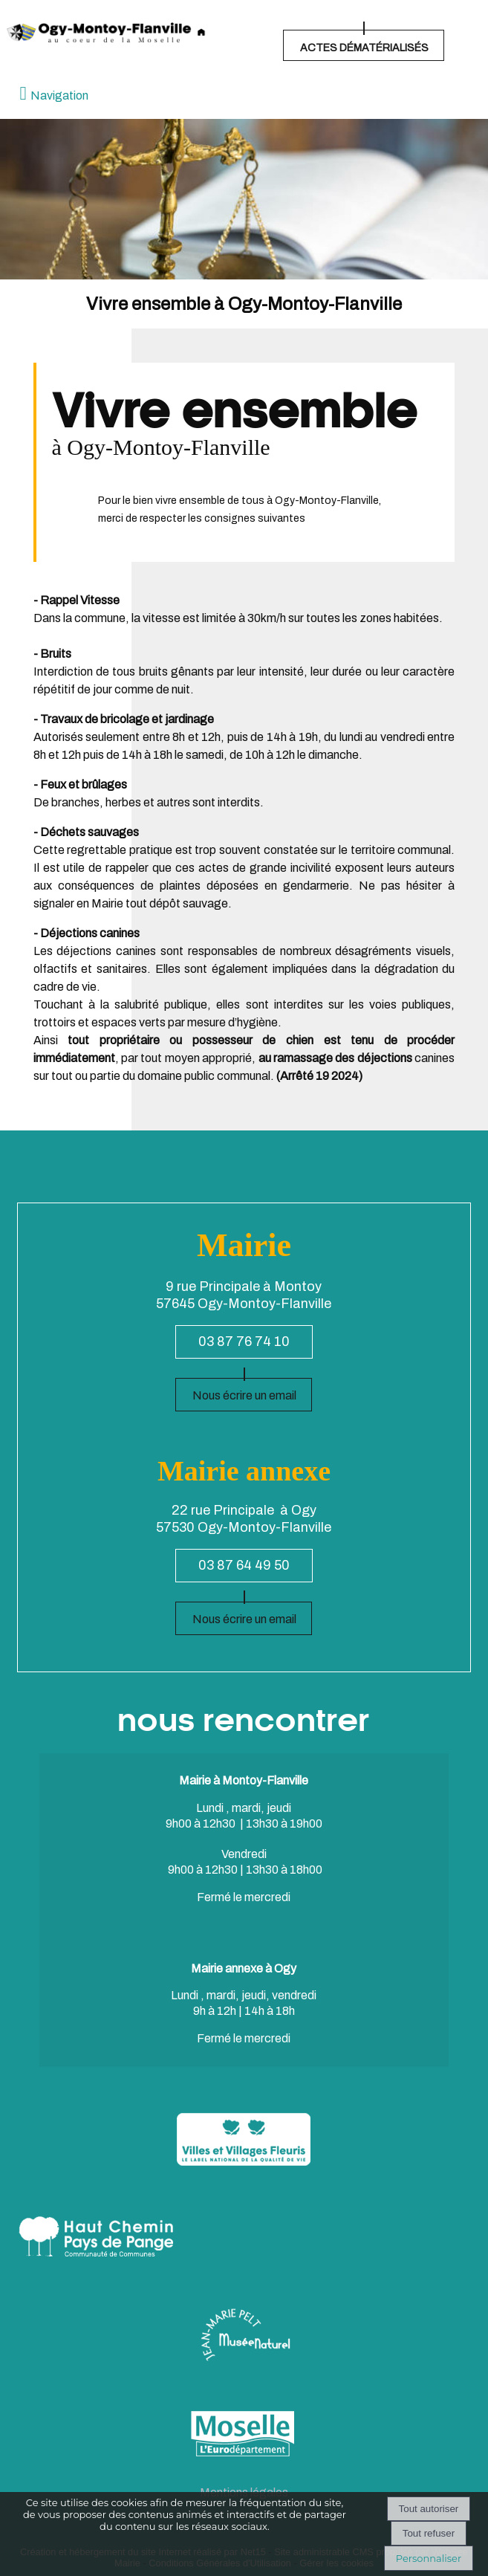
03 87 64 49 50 (244, 1565)
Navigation (59, 95)
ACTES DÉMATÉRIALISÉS (364, 48)
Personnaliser (428, 2558)
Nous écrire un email (244, 1395)
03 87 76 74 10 (244, 1341)
